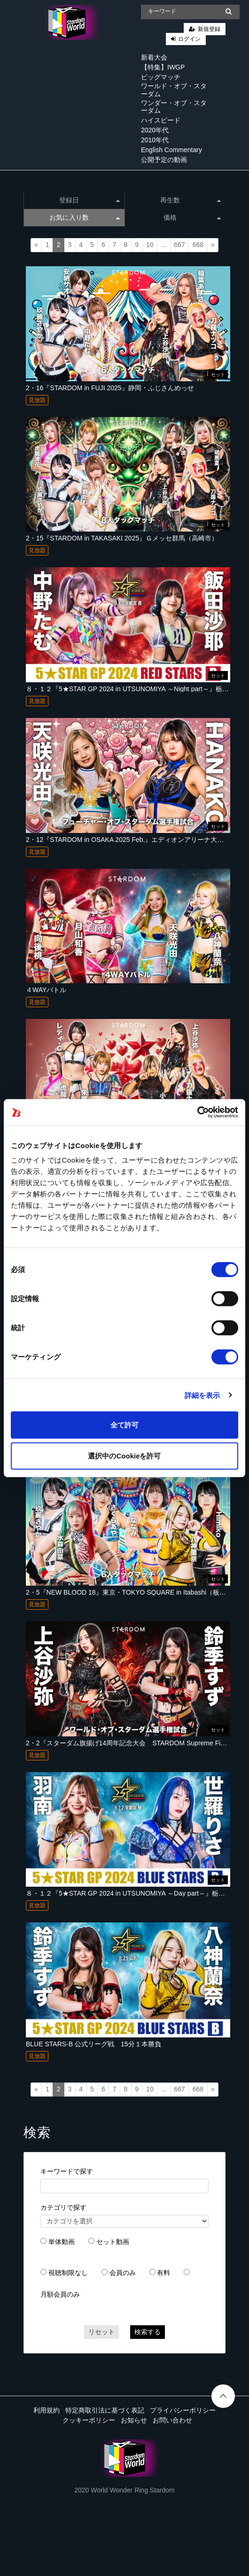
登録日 (89, 200)
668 (198, 244)
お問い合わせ (172, 2420)
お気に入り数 (84, 217)
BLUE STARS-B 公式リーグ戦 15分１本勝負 (93, 2044)
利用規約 (46, 2410)
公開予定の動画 (164, 159)
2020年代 (155, 130)
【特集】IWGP (163, 67)
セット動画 (112, 2241)
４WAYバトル (46, 990)
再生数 (190, 200)
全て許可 (124, 1425)
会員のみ (122, 2272)
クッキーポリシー (88, 2420)
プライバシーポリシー (183, 2410)
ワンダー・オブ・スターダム (174, 107)
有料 (163, 2272)
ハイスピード (160, 120)
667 (179, 244)
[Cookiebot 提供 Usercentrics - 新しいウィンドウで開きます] (197, 1112)
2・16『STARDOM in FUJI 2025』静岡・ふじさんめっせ (110, 388)
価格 (192, 217)
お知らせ (134, 2420)
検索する (147, 2332)
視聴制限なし (68, 2272)
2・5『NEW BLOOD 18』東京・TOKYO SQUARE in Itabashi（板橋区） (132, 1592)
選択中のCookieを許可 (124, 1455)
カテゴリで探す (63, 2207)
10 (150, 244)
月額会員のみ (60, 2294)
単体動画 (61, 2241)
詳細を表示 (202, 1395)
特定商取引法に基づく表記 (104, 2410)
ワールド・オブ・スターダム (174, 90)
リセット (101, 2332)
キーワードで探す (66, 2171)
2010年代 (155, 140)
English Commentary (171, 150)
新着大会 (154, 57)
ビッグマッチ (160, 77)
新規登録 (209, 29)
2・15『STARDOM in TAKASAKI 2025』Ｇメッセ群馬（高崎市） (122, 538)
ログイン (189, 39)
